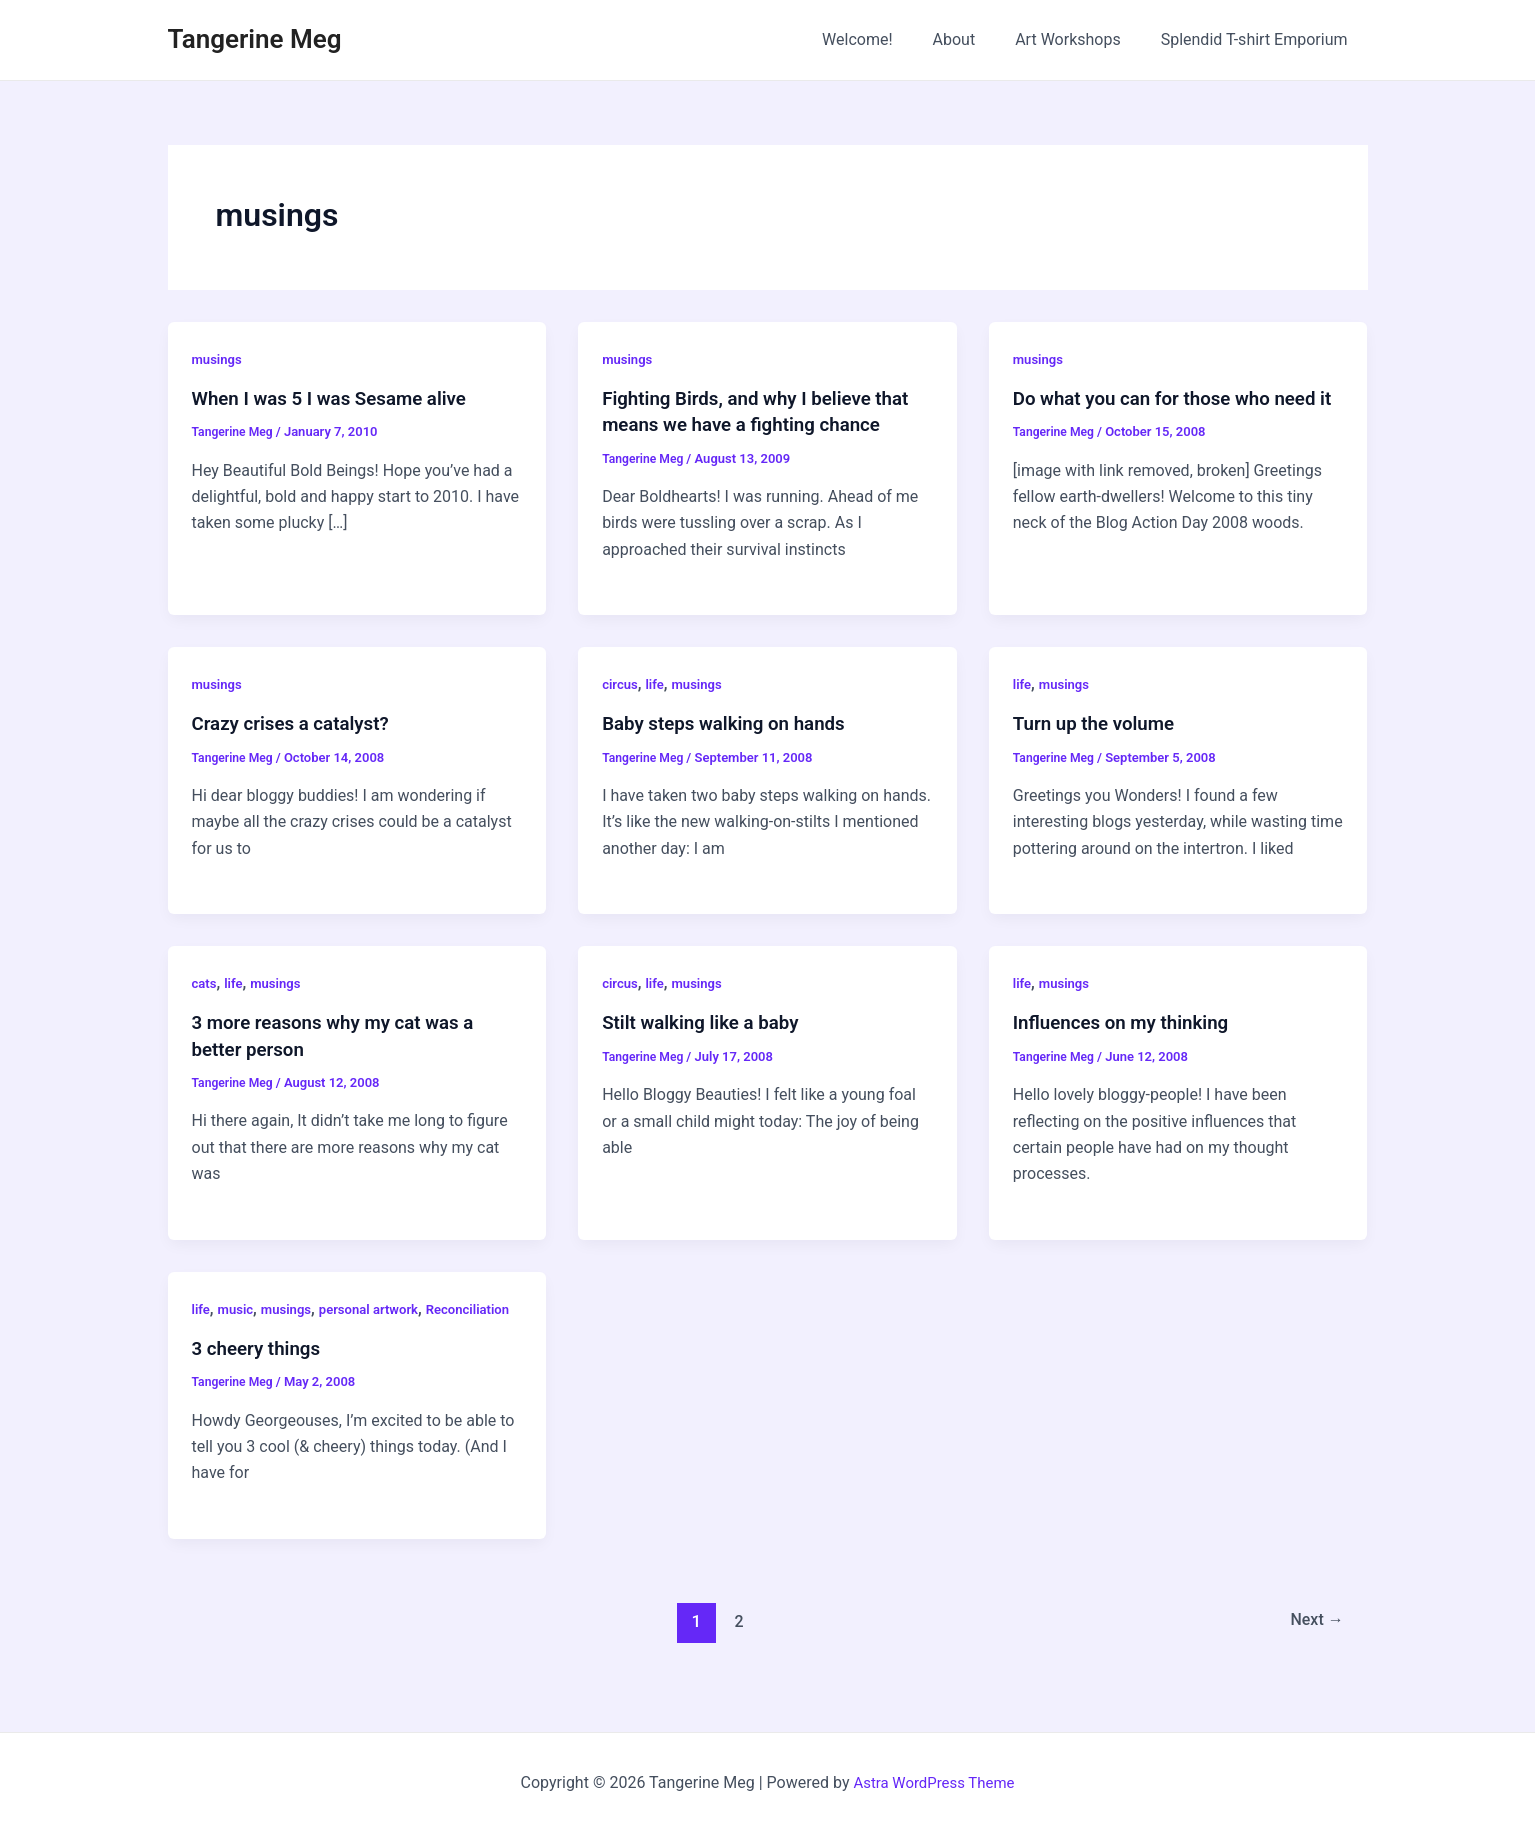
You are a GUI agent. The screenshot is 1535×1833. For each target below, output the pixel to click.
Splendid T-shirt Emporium (1258, 39)
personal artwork (379, 1308)
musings (219, 359)
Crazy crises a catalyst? (297, 723)
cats (205, 982)
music (238, 1308)
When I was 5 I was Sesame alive (339, 398)
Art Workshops (1080, 39)
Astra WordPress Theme (934, 1782)
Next (1313, 1646)
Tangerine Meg (255, 39)
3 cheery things (261, 1373)
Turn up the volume (1099, 723)
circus (621, 684)
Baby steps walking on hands (732, 723)
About (974, 39)
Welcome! (885, 39)
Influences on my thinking (1128, 1022)
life (658, 684)
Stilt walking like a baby (707, 1022)
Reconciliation (236, 1334)
